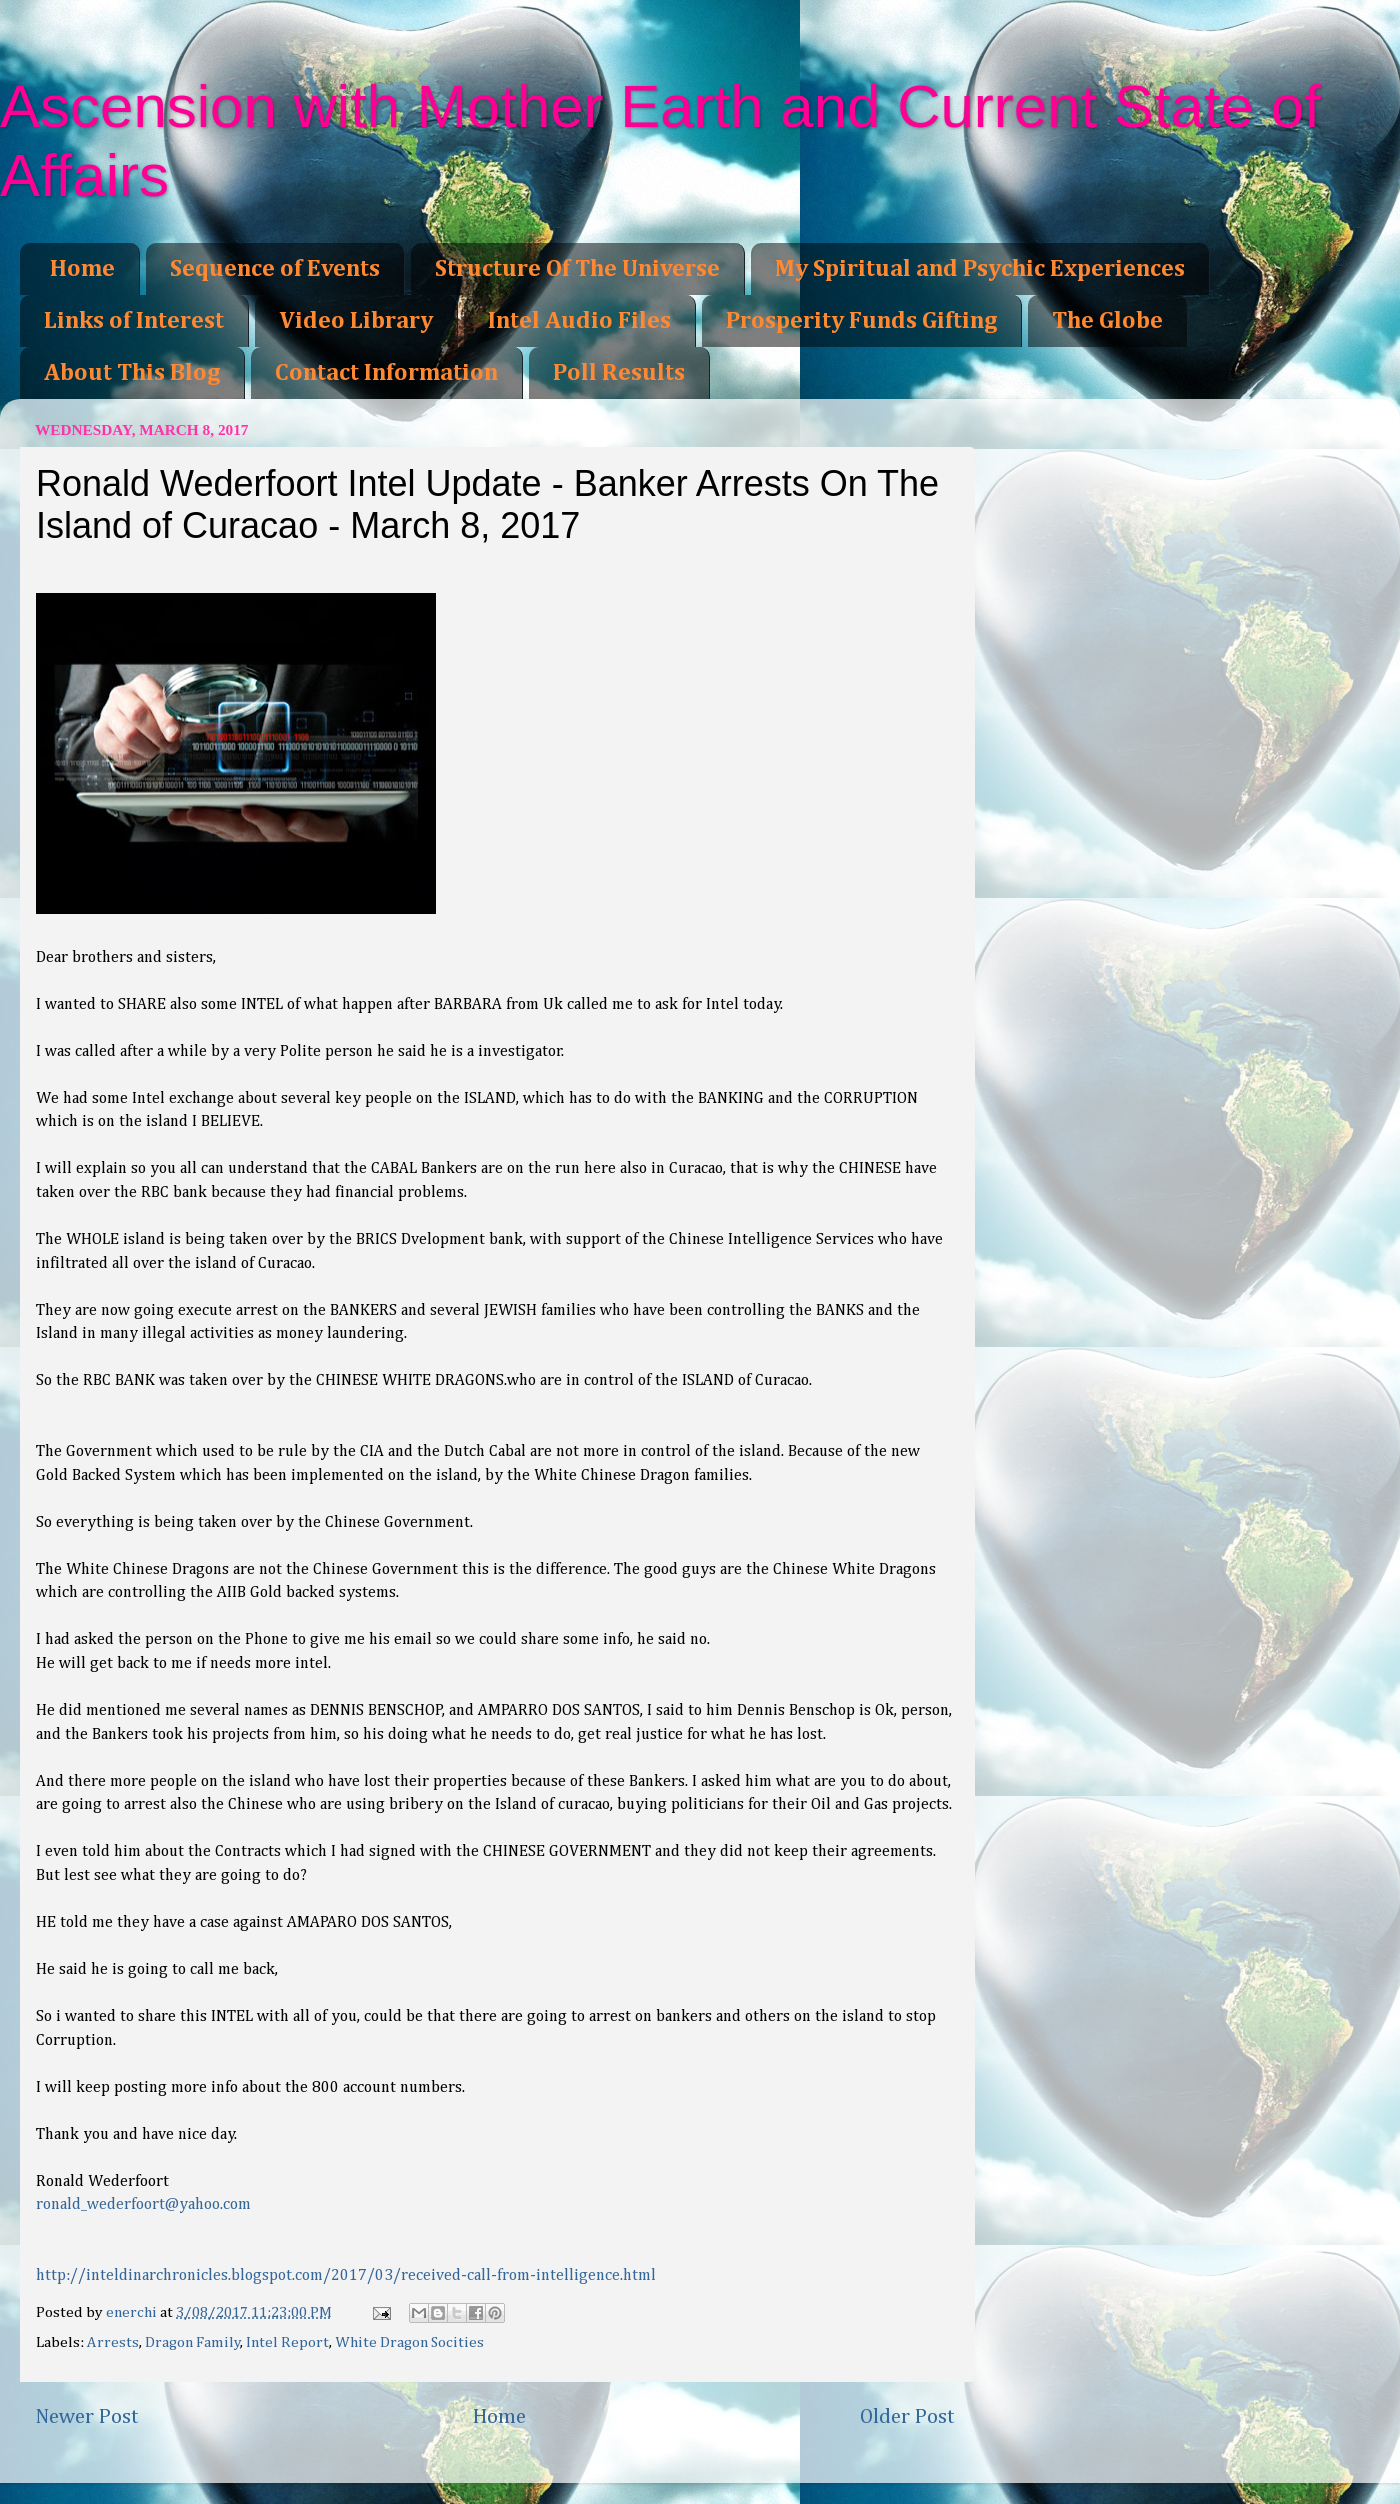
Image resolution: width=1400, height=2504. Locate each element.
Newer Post (87, 2417)
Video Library (356, 321)
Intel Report (287, 2342)
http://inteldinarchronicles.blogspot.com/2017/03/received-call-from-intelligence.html (346, 2276)
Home (82, 269)
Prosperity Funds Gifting (861, 321)
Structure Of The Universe (577, 269)
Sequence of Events (275, 269)
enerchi (133, 2312)
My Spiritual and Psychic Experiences (980, 269)
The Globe (1107, 321)
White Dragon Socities (409, 2342)
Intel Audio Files (579, 321)
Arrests (113, 2342)
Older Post (907, 2417)
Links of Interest (134, 321)
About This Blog (132, 373)
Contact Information (386, 373)
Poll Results (619, 373)
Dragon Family (193, 2342)
